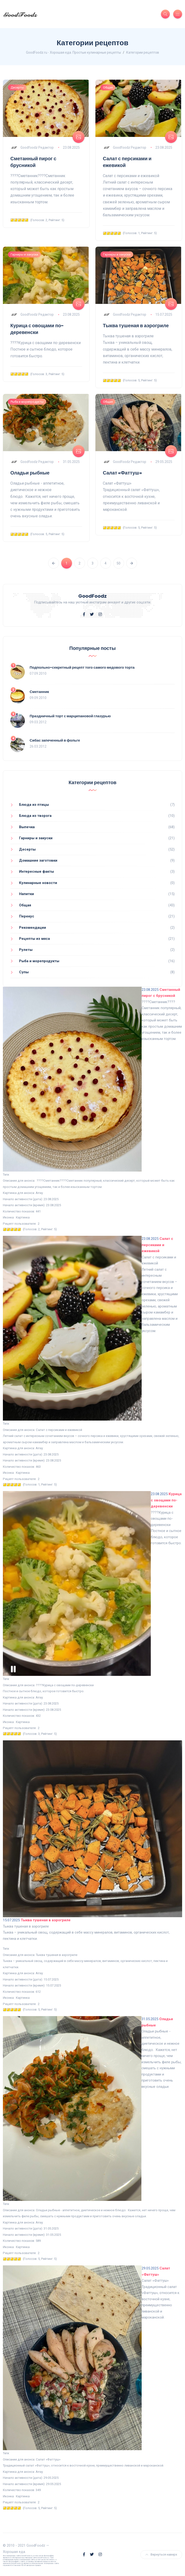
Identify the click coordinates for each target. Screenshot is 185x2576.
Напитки (26, 894)
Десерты (17, 87)
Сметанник (39, 691)
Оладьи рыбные (29, 472)
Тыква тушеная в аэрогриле (136, 325)
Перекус (26, 916)
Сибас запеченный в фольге (55, 740)
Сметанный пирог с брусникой (33, 162)
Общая (108, 87)
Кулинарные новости (38, 883)
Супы (24, 972)
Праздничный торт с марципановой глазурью (70, 715)
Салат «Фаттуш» (122, 472)
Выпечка (27, 827)
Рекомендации (32, 927)
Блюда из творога (35, 816)
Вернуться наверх (161, 2554)
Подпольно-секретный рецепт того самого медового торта (82, 667)
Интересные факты (36, 871)
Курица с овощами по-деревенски (37, 329)
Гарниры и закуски (24, 254)
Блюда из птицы (34, 804)
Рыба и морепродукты (27, 402)
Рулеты (26, 950)
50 (118, 563)
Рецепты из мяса (34, 938)
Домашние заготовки (38, 860)
